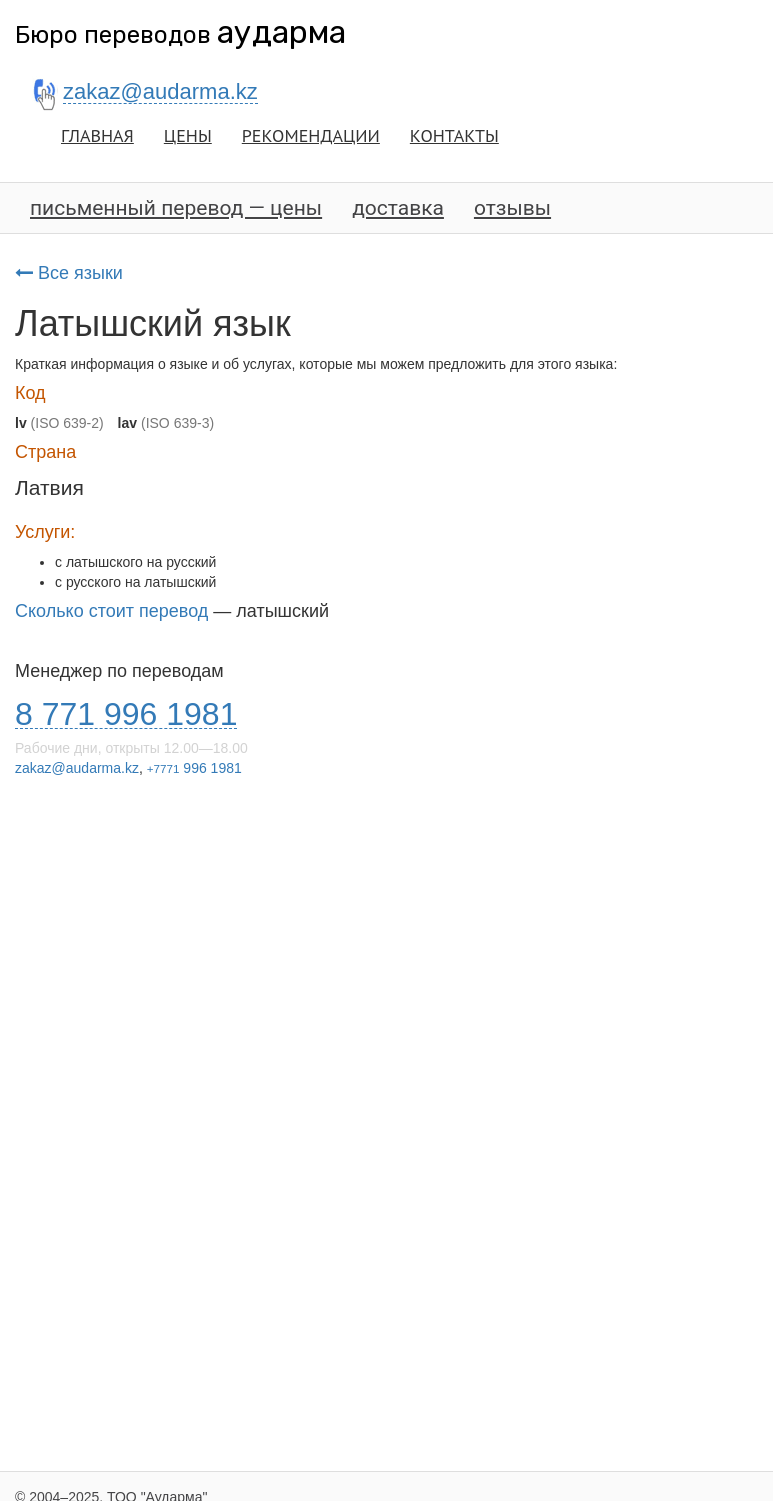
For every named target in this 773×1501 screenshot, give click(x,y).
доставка (398, 208)
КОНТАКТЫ (454, 135)
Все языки (69, 273)
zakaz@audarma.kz (77, 768)
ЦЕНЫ (188, 135)
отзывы (512, 208)
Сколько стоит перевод (111, 611)
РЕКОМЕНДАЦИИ (311, 135)
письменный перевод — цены (176, 208)
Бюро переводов (180, 35)
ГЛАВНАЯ (97, 135)
